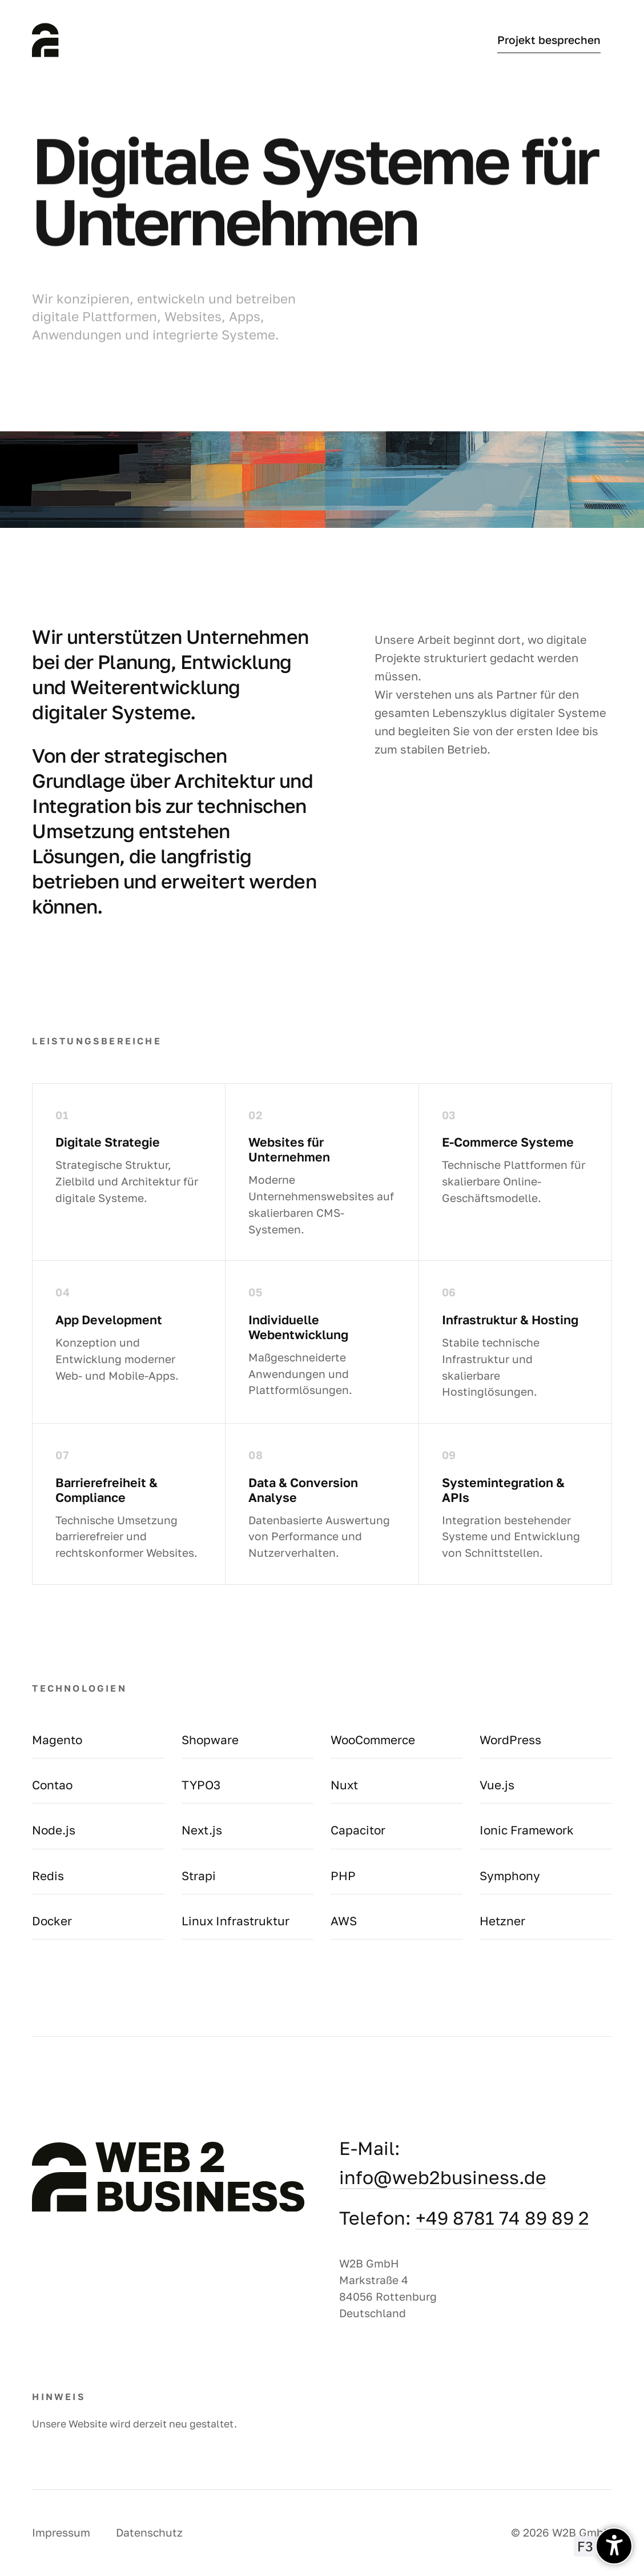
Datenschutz (149, 2532)
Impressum (61, 2532)
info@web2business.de (442, 2177)
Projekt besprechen (549, 40)
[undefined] (614, 2546)
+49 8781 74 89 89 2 (502, 2218)
